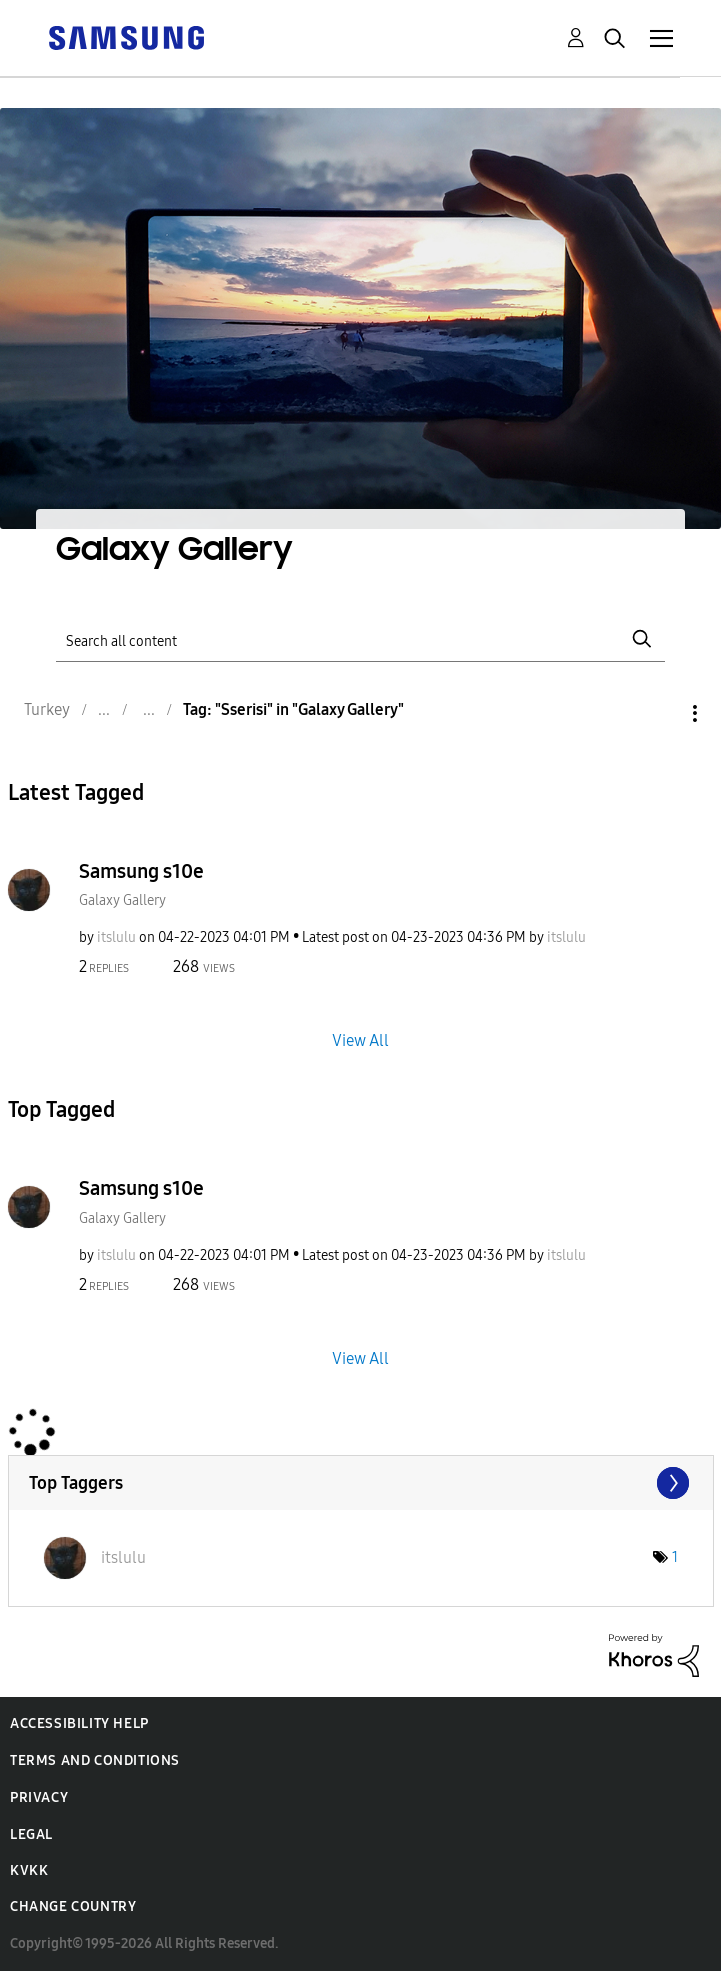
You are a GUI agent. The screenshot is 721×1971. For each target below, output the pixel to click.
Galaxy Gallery (122, 900)
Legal (31, 1834)
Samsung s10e (141, 871)
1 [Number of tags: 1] (675, 1557)
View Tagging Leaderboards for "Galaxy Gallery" (361, 1483)
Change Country (73, 1906)
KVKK (29, 1870)
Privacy (39, 1797)
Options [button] (661, 713)
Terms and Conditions (95, 1760)
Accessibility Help (79, 1723)
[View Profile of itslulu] (116, 937)
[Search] (360, 638)
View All (360, 1040)
